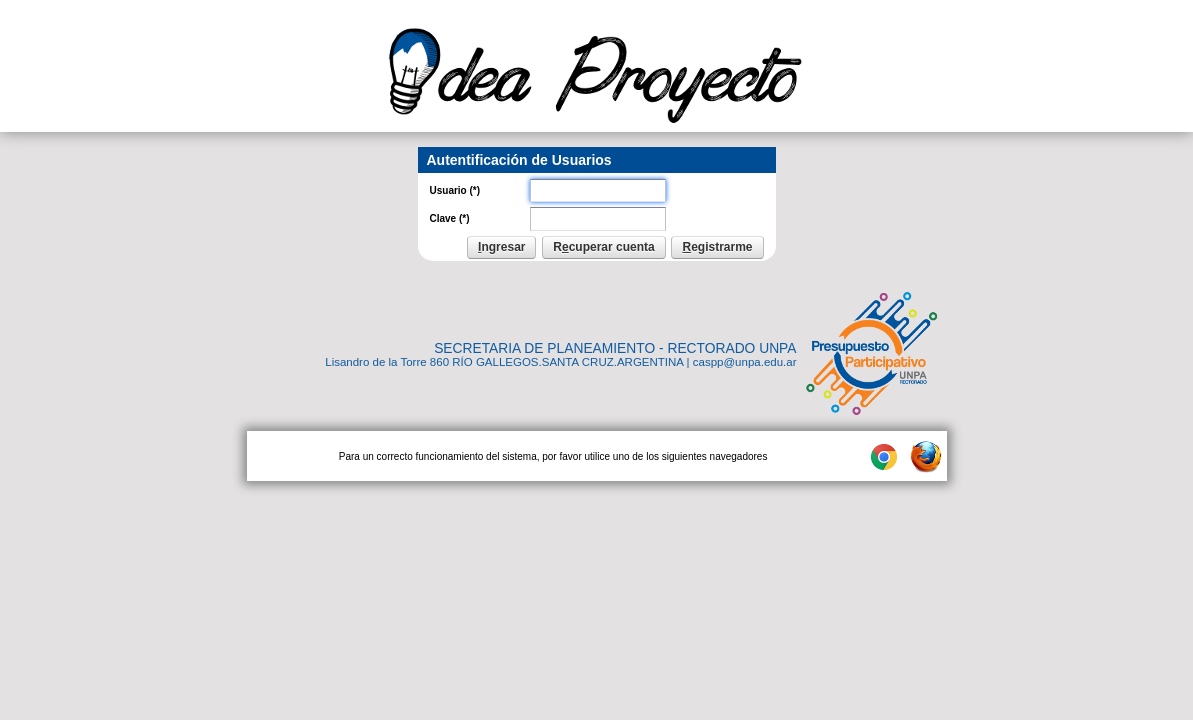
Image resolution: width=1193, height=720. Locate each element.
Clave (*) (450, 218)
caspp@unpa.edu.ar (745, 362)
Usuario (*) (455, 190)
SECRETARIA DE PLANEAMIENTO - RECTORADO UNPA (615, 348)
